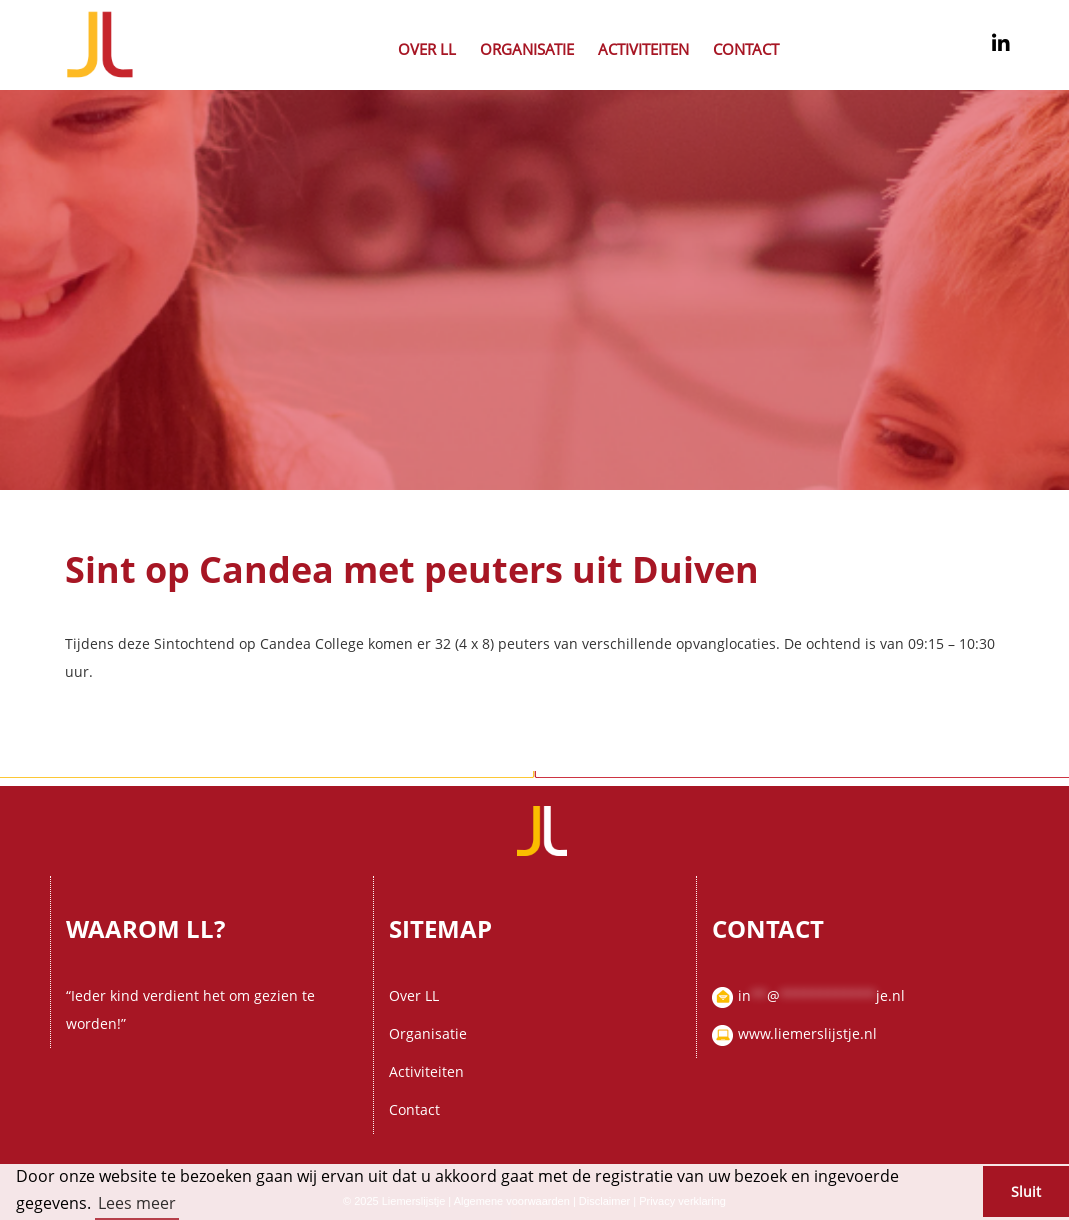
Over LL (427, 49)
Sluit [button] (1026, 1191)
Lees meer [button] (137, 1203)
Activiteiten (643, 49)
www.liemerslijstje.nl (807, 1033)
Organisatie (527, 49)
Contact (746, 49)
